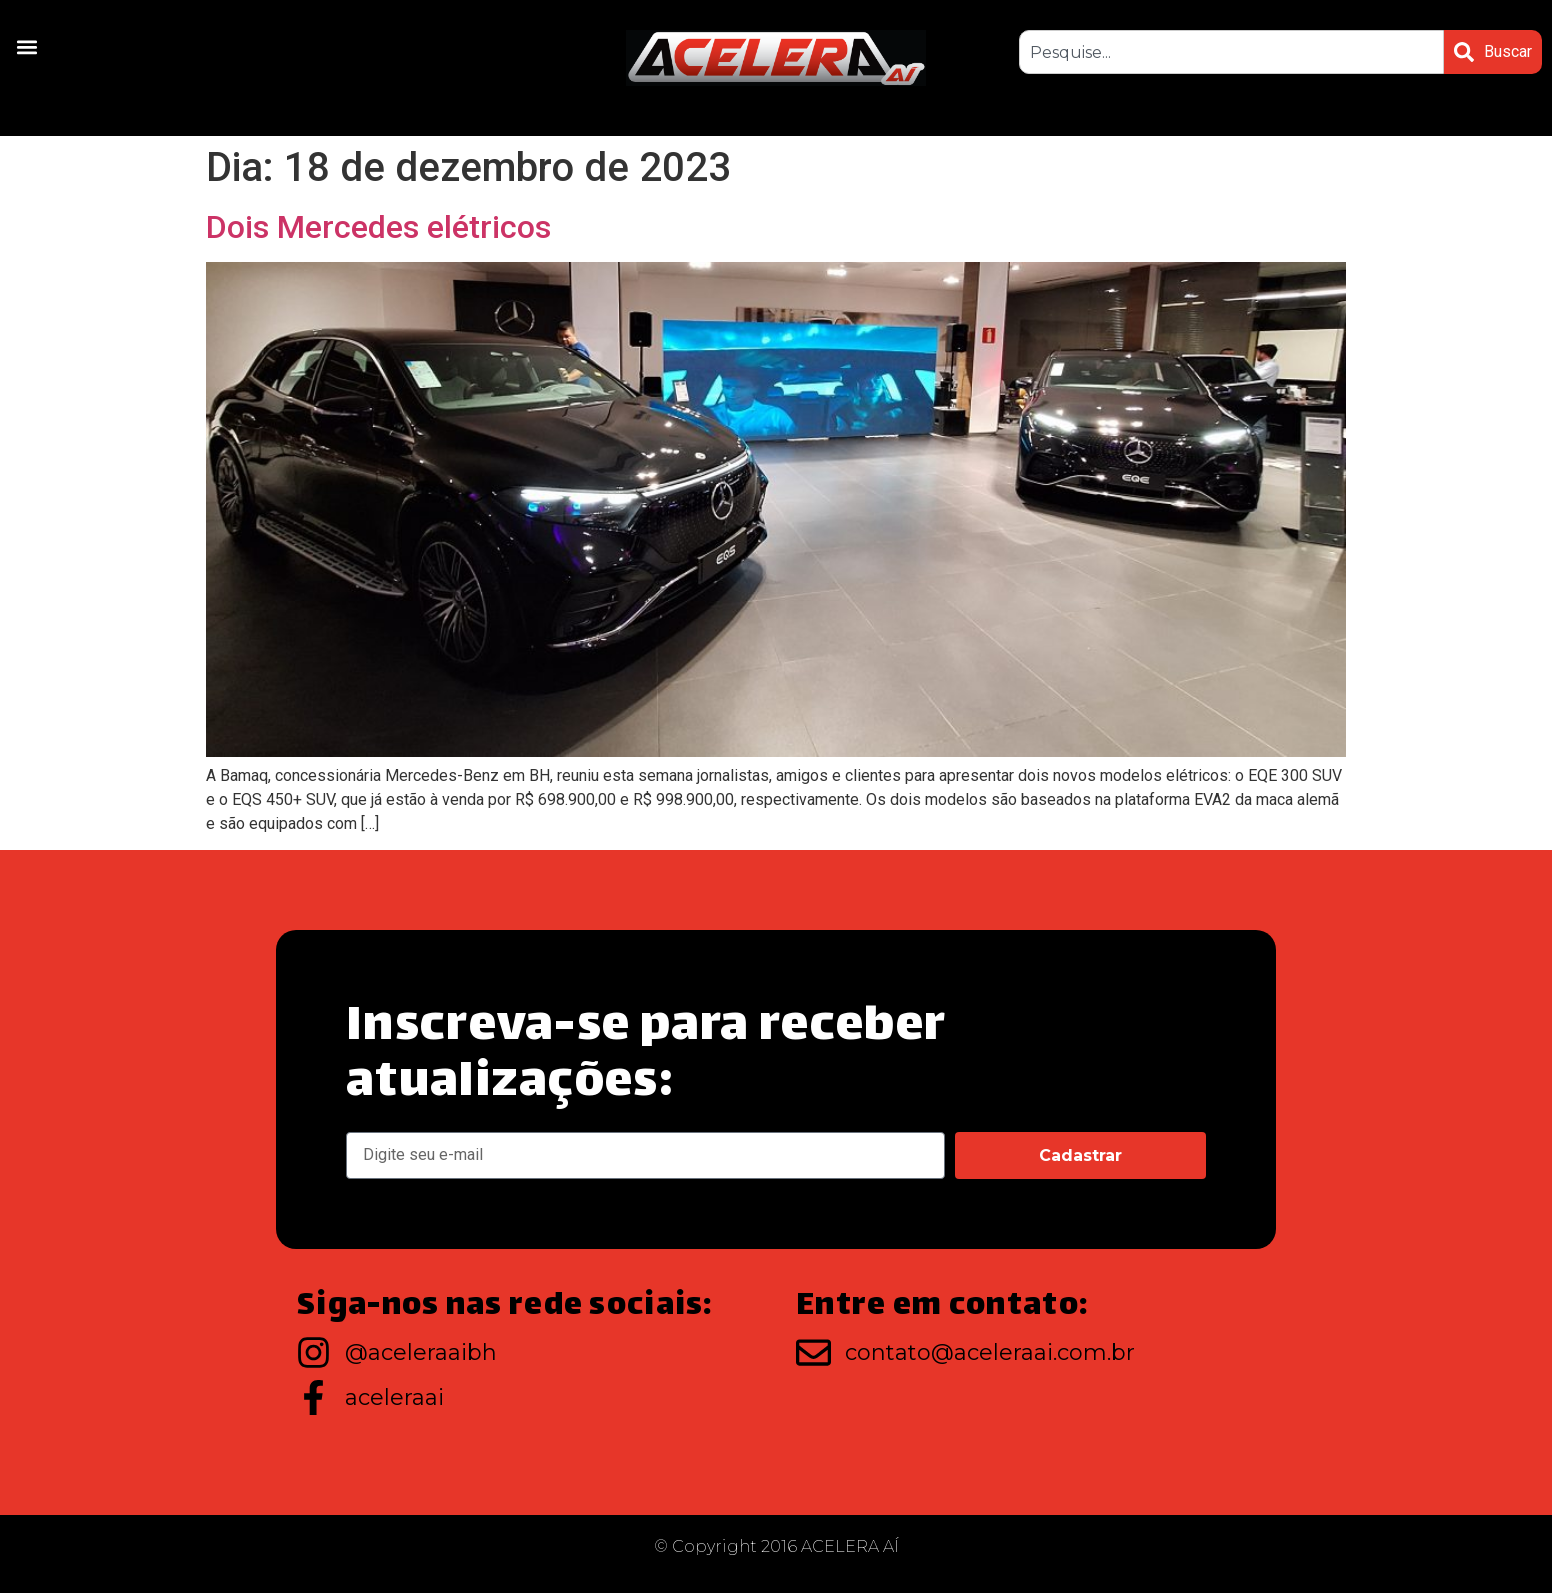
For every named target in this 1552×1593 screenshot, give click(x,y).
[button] (26, 46)
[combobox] (1231, 52)
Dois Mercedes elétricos (378, 227)
